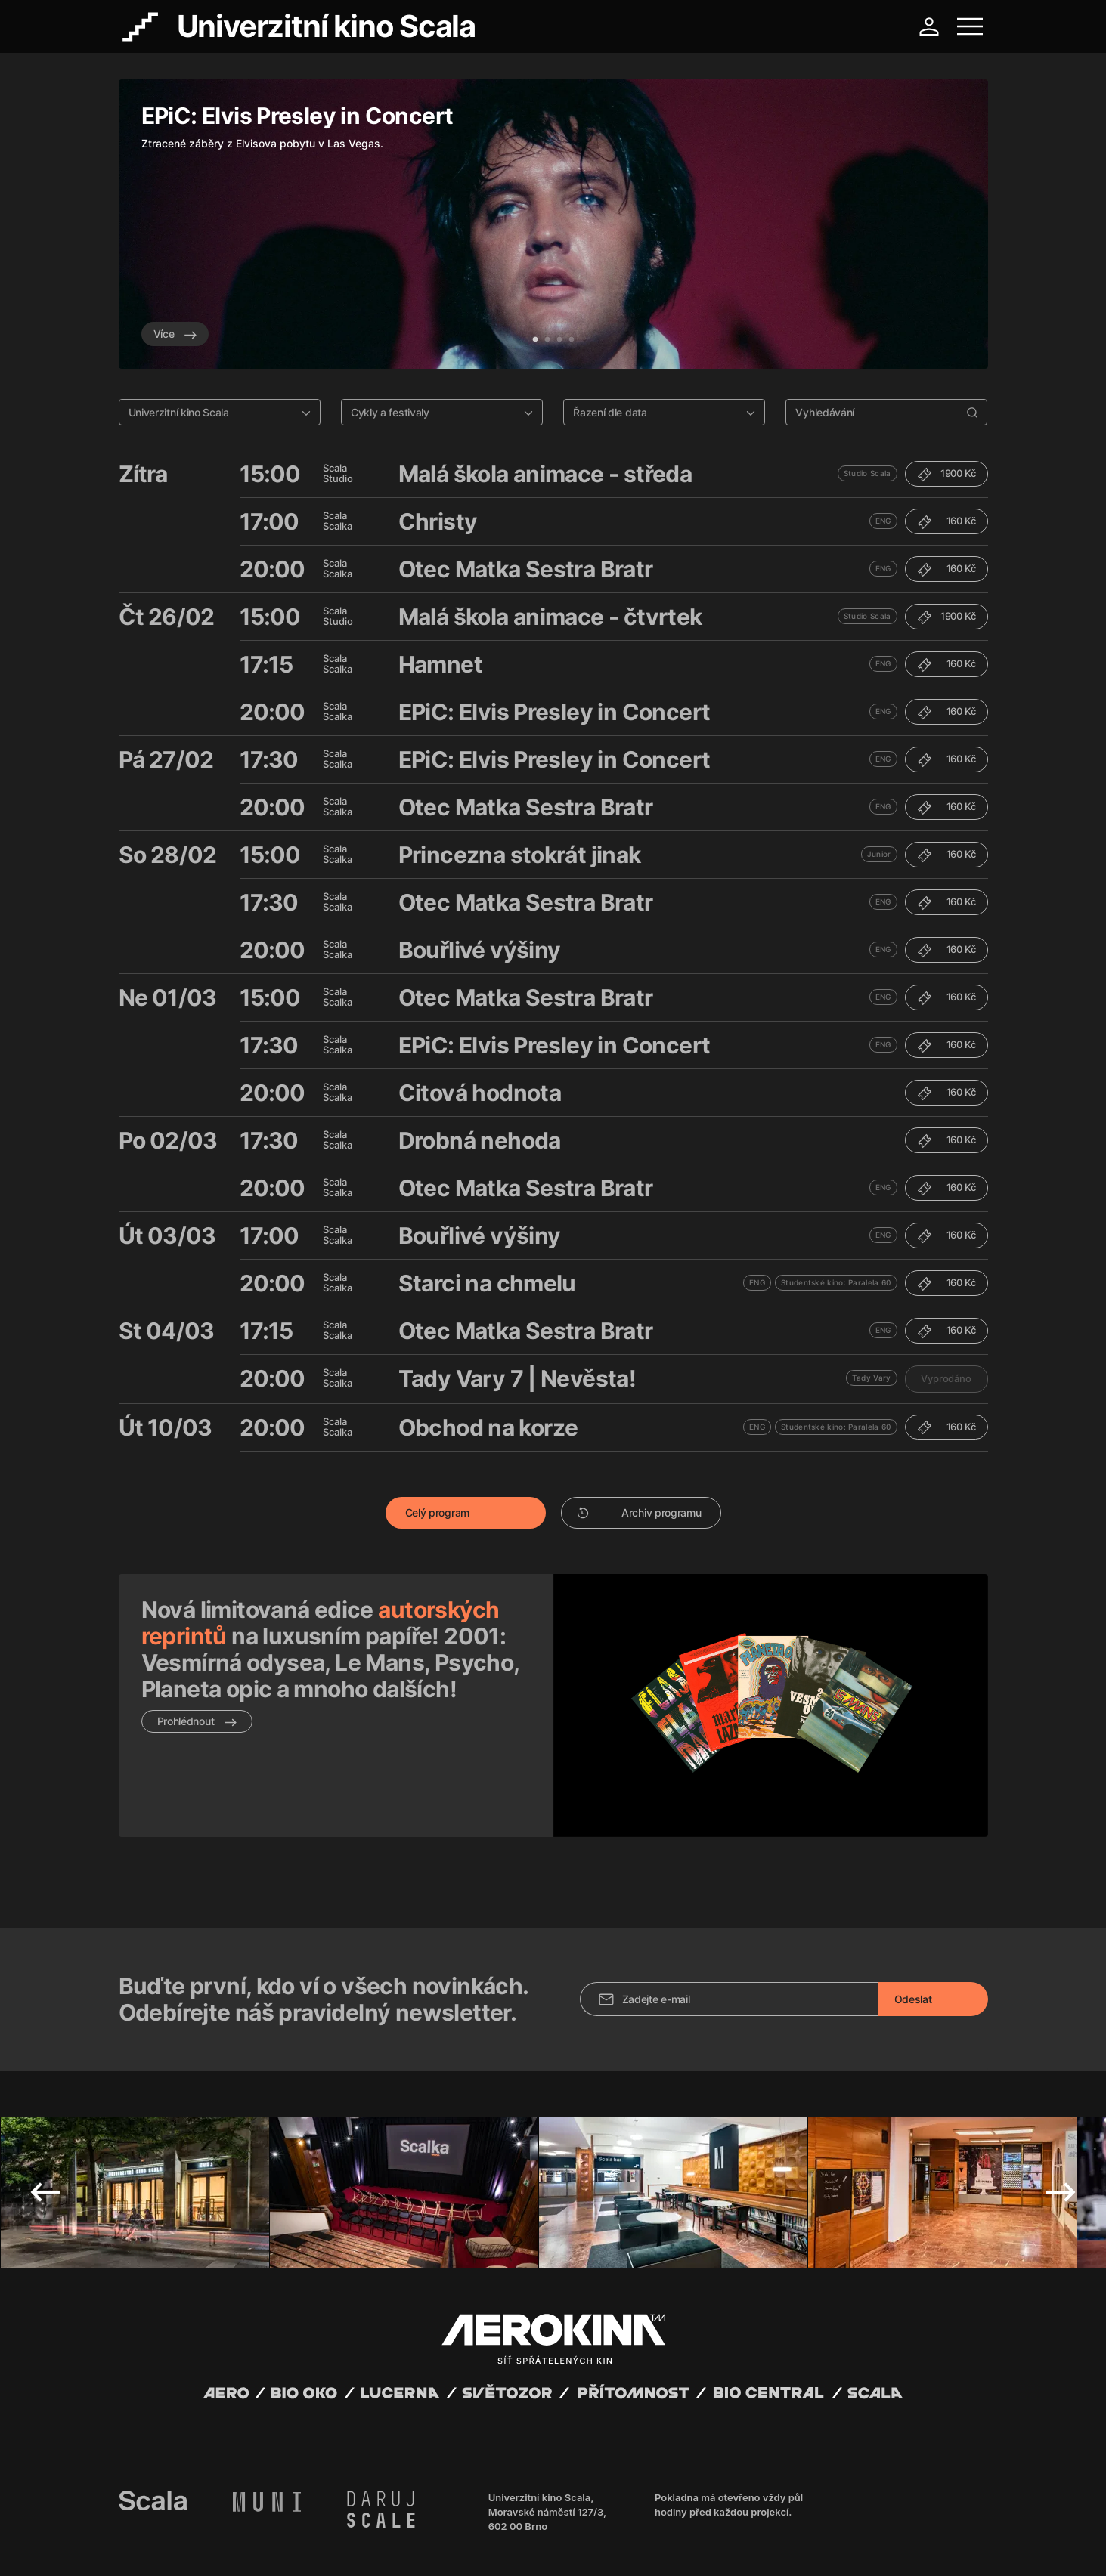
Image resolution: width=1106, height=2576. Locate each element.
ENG (883, 520)
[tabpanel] (553, 224)
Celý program (437, 1512)
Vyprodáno (946, 1378)
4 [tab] (571, 340)
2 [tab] (547, 340)
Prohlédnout (197, 1721)
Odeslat (913, 1917)
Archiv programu (639, 1512)
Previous (45, 2110)
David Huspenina (263, 2533)
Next (1061, 2110)
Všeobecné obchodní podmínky (187, 2545)
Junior (879, 853)
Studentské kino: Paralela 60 (836, 1282)
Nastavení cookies (504, 2545)
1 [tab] (535, 340)
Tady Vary (871, 1377)
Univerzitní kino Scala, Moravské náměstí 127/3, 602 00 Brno (547, 2430)
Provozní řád (432, 2545)
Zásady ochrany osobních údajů (329, 2545)
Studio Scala (867, 473)
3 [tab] (559, 340)
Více (175, 333)
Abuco (174, 2533)
